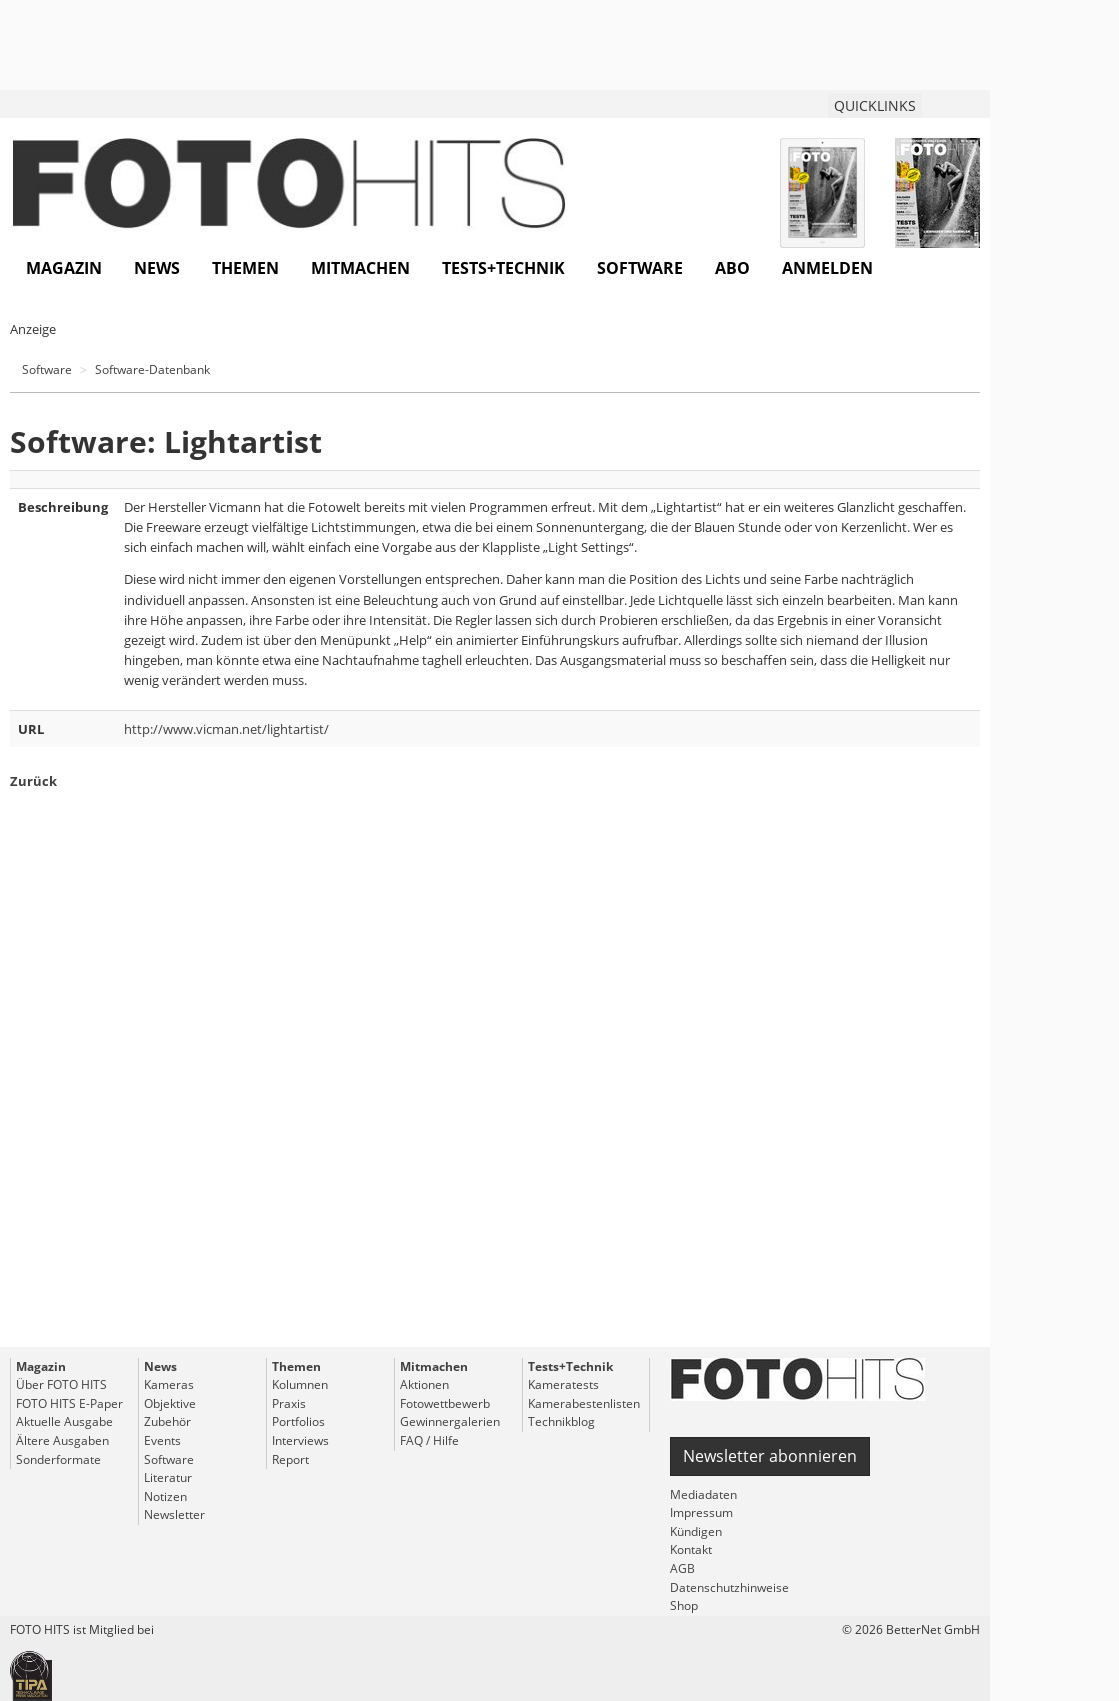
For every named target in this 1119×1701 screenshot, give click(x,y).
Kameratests (563, 1384)
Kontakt (691, 1549)
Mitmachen (360, 268)
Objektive (170, 1403)
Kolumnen (300, 1384)
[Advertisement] (495, 1104)
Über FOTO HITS (61, 1384)
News (157, 268)
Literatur (168, 1477)
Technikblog (561, 1421)
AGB (682, 1568)
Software (640, 268)
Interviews (300, 1440)
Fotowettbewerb (445, 1403)
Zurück (33, 781)
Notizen (165, 1496)
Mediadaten (703, 1494)
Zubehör (167, 1421)
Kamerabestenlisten (584, 1403)
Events (162, 1440)
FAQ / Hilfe (429, 1440)
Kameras (169, 1384)
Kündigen (696, 1531)
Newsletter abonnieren (770, 1456)
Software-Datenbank (152, 369)
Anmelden (827, 268)
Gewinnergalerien (450, 1421)
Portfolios (298, 1421)
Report (290, 1459)
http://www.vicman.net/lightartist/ (226, 729)
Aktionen (424, 1384)
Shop (684, 1605)
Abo (732, 268)
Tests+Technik (503, 268)
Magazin (64, 268)
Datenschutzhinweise (729, 1587)
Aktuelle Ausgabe (64, 1421)
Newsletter (174, 1514)
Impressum (701, 1512)
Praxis (289, 1403)
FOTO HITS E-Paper (69, 1403)
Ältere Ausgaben (62, 1440)
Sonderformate (58, 1459)
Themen (245, 268)
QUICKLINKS (875, 105)
